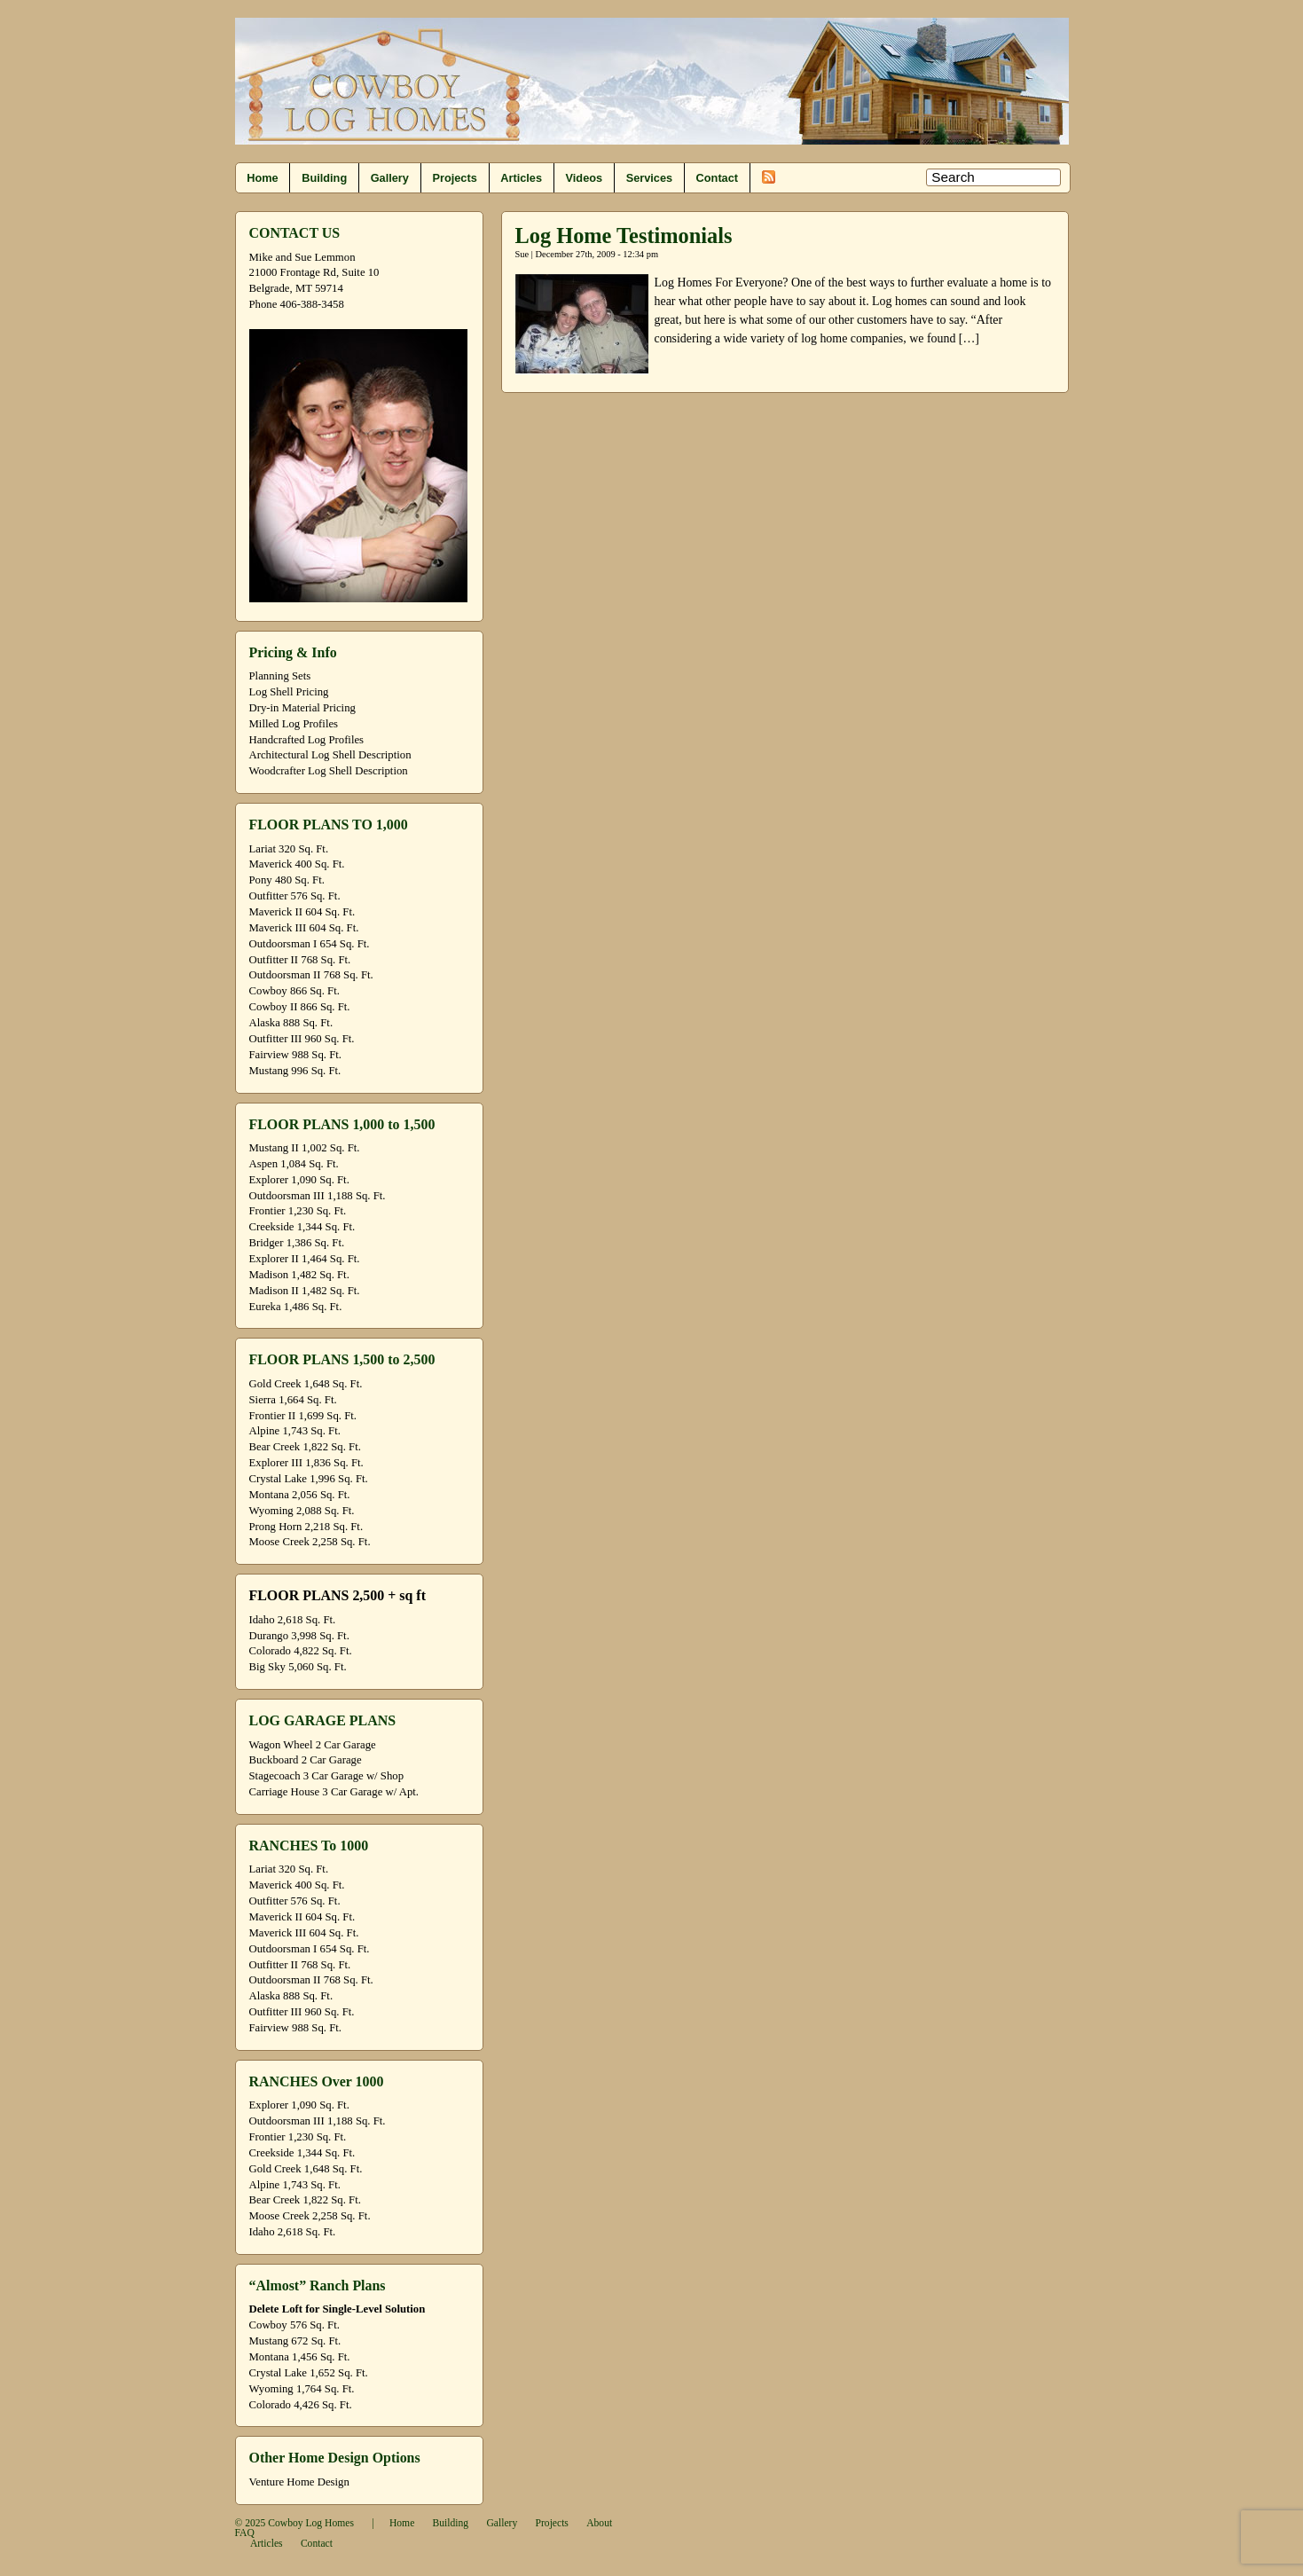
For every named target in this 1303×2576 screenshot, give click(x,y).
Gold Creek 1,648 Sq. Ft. (306, 1384)
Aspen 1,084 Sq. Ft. (294, 1164)
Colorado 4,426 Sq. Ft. (300, 2405)
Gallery (390, 178)
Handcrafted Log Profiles (307, 740)
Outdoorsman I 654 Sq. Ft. (309, 944)
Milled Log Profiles (294, 724)
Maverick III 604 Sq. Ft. (304, 928)
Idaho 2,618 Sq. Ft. (292, 1620)
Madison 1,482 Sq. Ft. (299, 1274)
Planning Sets (280, 676)
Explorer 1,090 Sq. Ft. (299, 1180)
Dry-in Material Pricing (302, 708)
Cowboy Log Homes (311, 2523)
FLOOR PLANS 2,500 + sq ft (337, 1595)
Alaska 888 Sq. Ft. (291, 1023)
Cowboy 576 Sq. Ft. (294, 2325)
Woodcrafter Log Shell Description (328, 771)
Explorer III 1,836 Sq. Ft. (306, 1463)
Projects (454, 178)
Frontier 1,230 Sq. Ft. (298, 1211)
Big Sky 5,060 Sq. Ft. (298, 1667)
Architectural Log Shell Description (330, 755)
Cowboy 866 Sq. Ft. (294, 991)
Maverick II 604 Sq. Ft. (302, 912)
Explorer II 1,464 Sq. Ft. (304, 1259)
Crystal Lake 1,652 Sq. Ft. (308, 2373)
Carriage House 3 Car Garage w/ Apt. (334, 1792)
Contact (717, 178)
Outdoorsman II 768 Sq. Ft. (311, 975)
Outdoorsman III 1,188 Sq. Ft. (317, 1196)
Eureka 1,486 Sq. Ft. (295, 1306)
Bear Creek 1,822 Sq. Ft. (305, 1447)
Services (649, 178)
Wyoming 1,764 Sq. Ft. (302, 2389)
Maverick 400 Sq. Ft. (297, 864)
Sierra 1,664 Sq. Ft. (293, 1400)
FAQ (245, 2533)
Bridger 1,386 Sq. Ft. (297, 1243)
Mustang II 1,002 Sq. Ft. (304, 1148)
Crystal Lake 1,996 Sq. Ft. (308, 1479)
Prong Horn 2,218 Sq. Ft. (306, 1526)
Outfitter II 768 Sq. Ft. (300, 960)
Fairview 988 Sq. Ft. (295, 1054)
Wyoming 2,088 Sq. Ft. (302, 1510)
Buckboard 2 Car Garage (305, 1760)
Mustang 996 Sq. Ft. (295, 1070)
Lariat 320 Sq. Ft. (289, 849)
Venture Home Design (299, 2482)
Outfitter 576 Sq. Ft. (295, 896)
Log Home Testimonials (624, 235)
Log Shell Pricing (289, 692)
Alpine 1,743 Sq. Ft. (295, 1431)
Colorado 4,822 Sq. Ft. (300, 1651)
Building (324, 178)
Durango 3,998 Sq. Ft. (299, 1636)
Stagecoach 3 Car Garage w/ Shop (326, 1776)
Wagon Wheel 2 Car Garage (312, 1745)
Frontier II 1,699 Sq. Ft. (303, 1416)
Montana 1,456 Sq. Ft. (299, 2357)
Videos (584, 178)
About (599, 2523)
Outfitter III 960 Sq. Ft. (302, 1039)
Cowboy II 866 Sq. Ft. (299, 1007)
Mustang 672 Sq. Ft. (295, 2341)
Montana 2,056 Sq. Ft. (299, 1494)
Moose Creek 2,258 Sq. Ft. (310, 1541)
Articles (521, 178)
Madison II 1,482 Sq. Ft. (304, 1290)
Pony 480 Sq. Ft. (287, 880)
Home (262, 178)
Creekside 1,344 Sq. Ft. (302, 1227)
